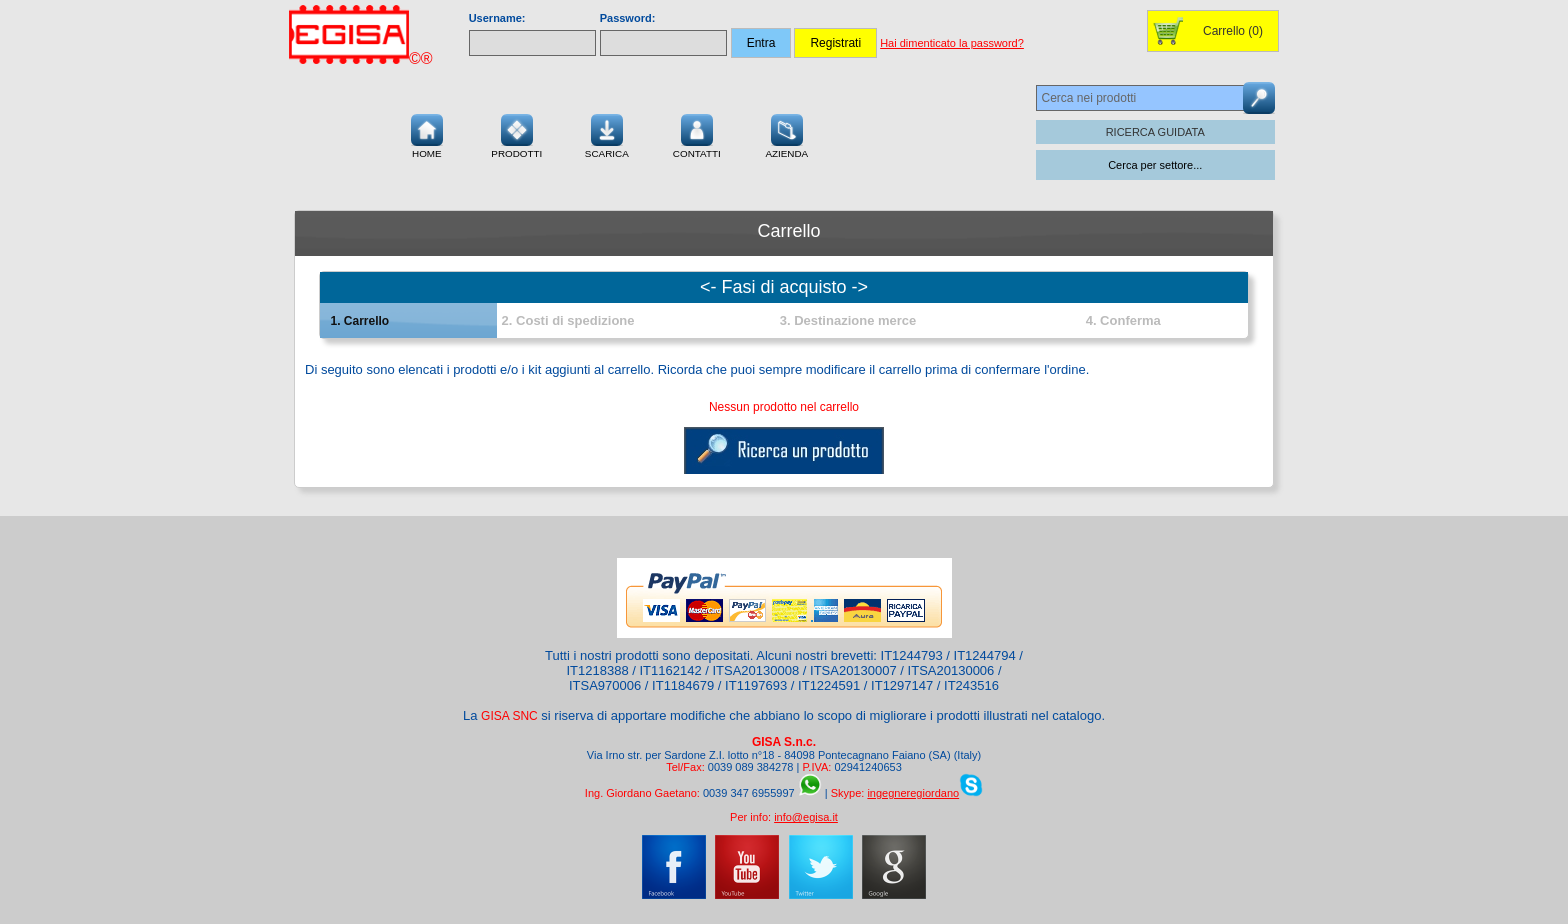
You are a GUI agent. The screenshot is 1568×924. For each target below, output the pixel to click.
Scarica (607, 134)
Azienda (786, 134)
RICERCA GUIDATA (1155, 132)
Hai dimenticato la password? (952, 43)
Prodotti (516, 134)
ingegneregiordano (913, 793)
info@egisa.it (806, 817)
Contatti (697, 134)
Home (427, 134)
